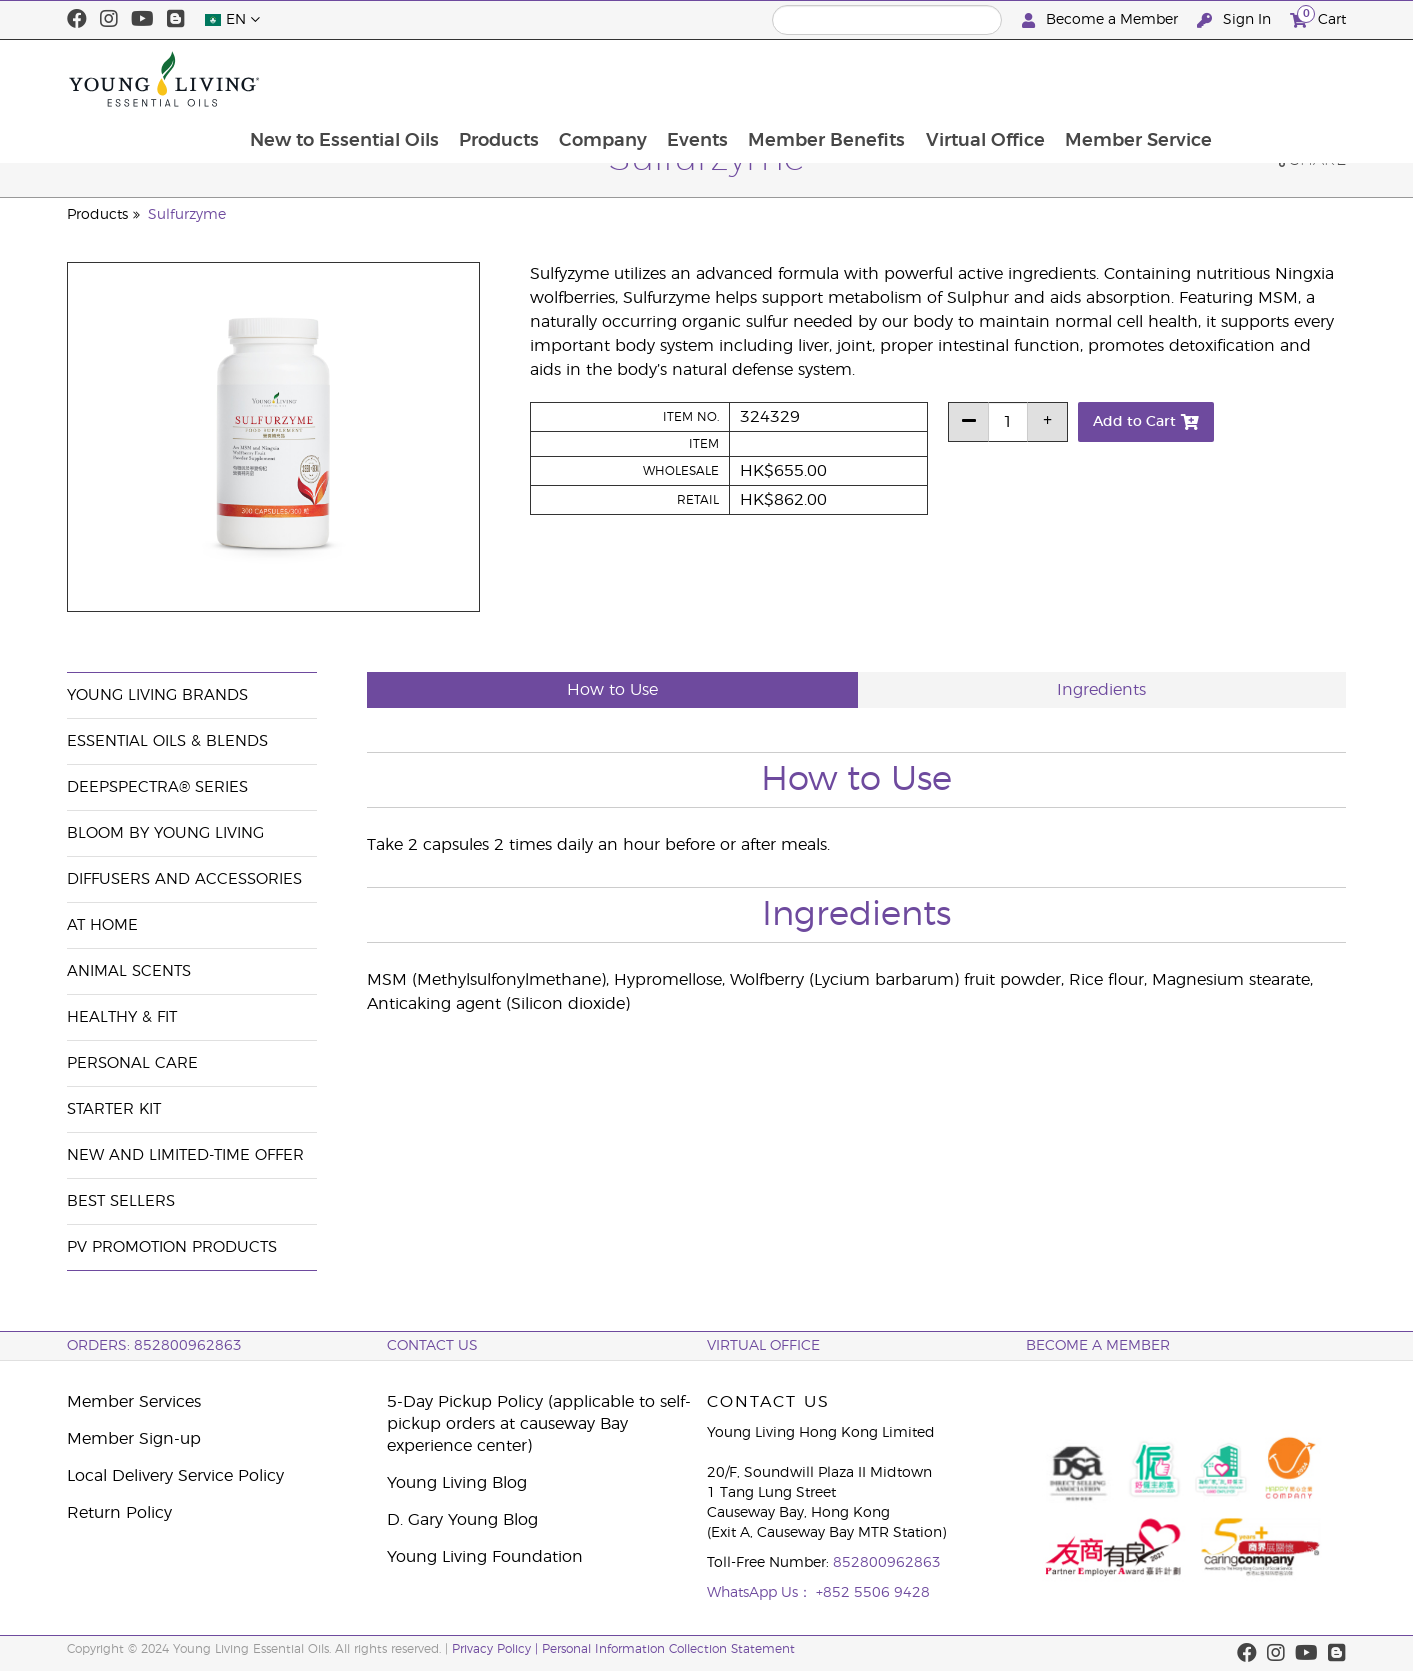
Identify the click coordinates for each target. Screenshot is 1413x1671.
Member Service (1261, 79)
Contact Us (432, 1346)
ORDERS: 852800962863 (154, 1346)
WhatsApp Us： (761, 1593)
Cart (1318, 17)
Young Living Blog (457, 1483)
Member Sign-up (134, 1439)
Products (613, 79)
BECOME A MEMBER (1098, 1346)
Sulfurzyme (187, 215)
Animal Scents (129, 971)
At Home (102, 925)
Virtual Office (1106, 79)
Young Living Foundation (485, 1557)
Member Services (134, 1402)
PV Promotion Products (172, 1247)
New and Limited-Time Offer (185, 1155)
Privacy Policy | (497, 1649)
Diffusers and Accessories (184, 879)
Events (815, 79)
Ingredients (1101, 690)
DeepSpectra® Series (157, 787)
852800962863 (887, 1563)
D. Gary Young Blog (462, 1520)
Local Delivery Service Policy (175, 1476)
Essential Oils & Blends (167, 741)
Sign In (1236, 20)
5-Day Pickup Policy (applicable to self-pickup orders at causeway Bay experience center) (539, 1424)
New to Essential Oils (456, 79)
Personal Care (132, 1063)
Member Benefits (946, 79)
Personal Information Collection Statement (668, 1649)
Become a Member (1102, 20)
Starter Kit (114, 1109)
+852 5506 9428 (873, 1593)
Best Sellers (121, 1201)
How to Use (612, 690)
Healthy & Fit (122, 1017)
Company (719, 79)
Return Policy (119, 1513)
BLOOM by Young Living (165, 833)
